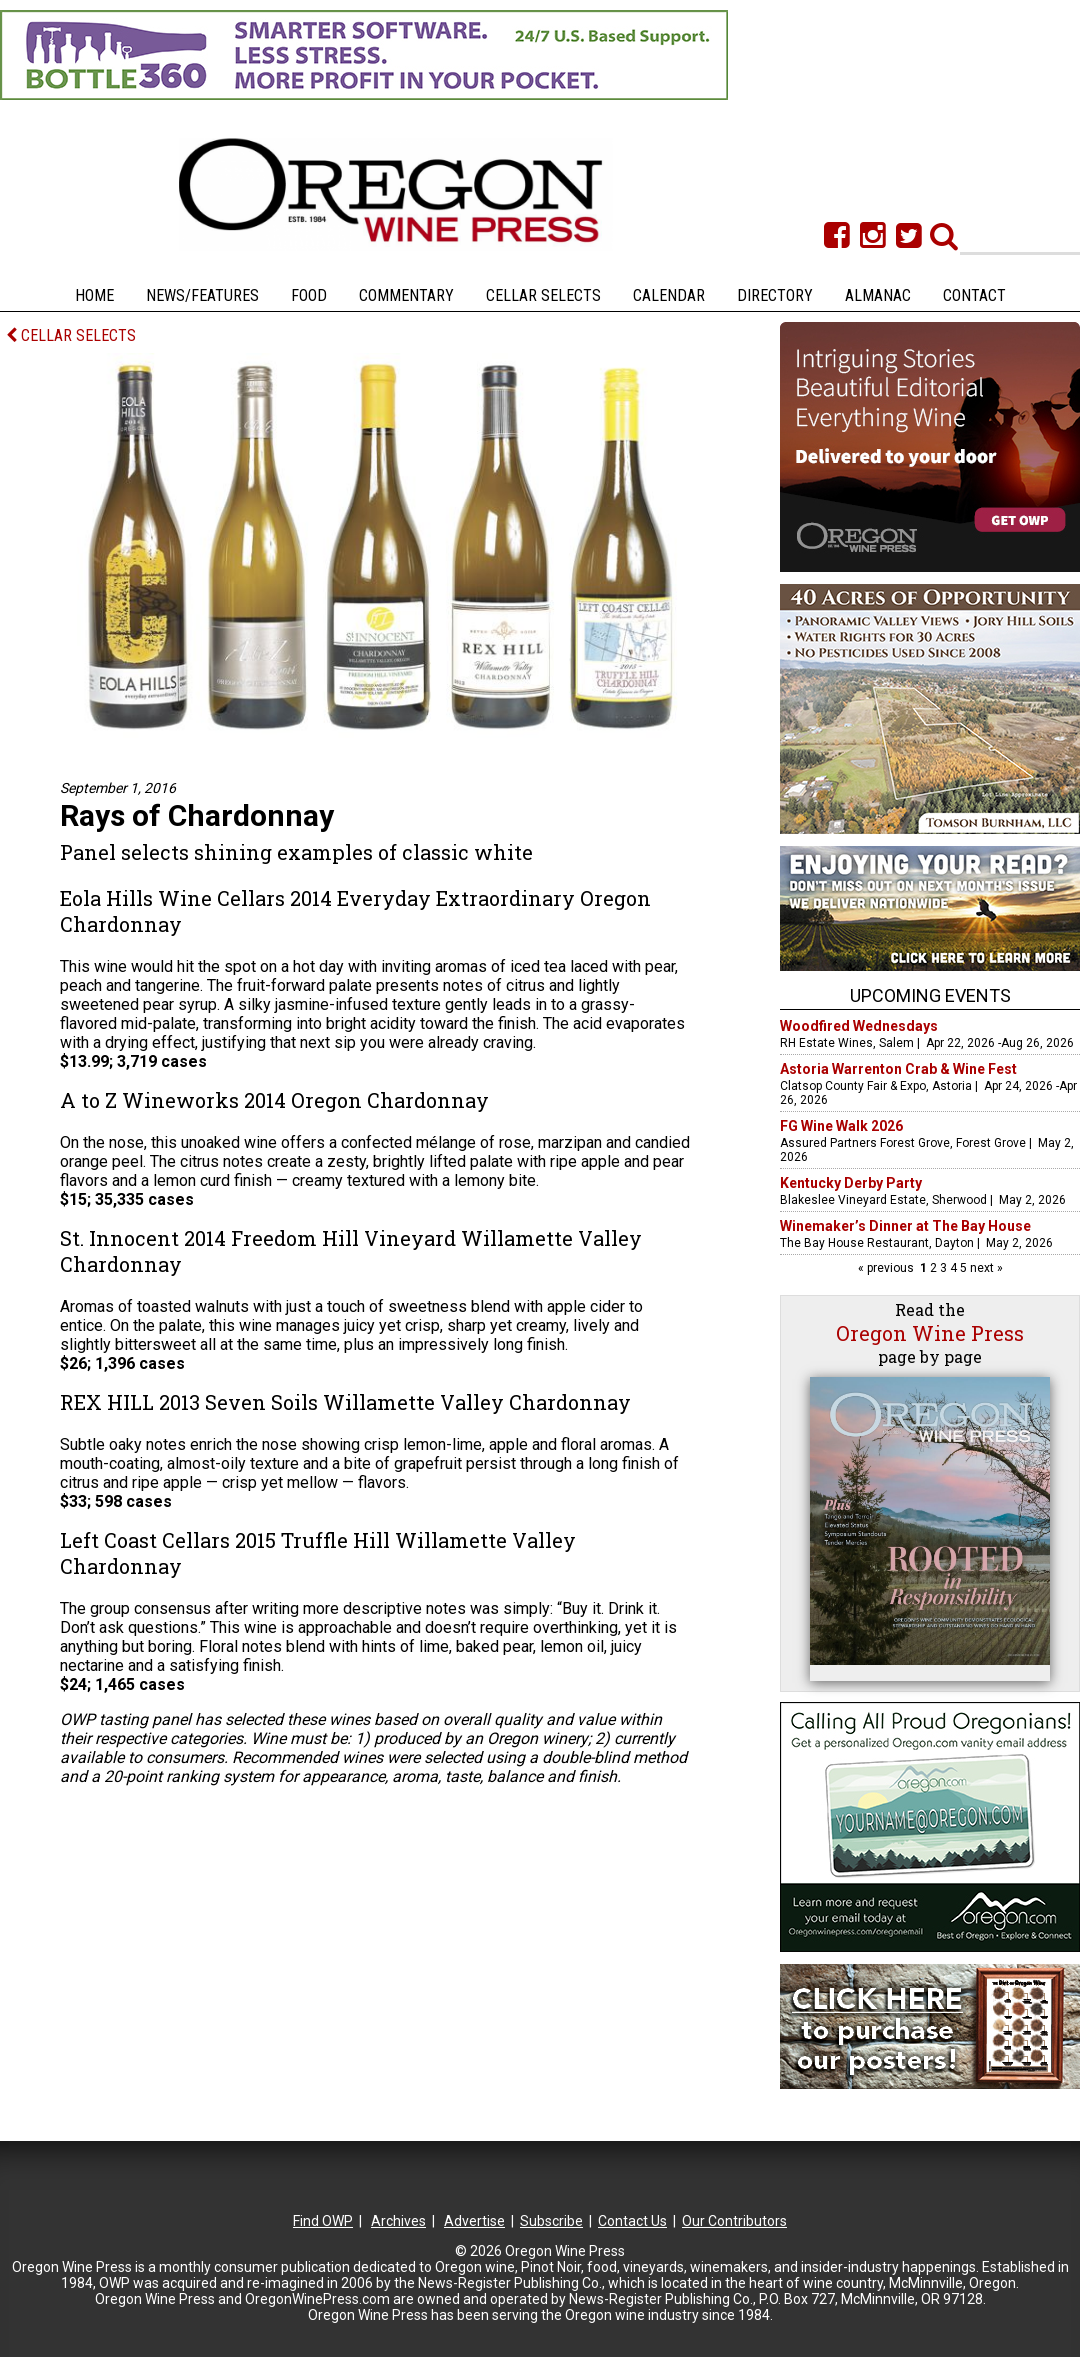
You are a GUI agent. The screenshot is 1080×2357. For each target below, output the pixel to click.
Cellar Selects (543, 295)
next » (985, 1268)
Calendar (669, 295)
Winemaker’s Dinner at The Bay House (905, 1226)
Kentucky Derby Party (851, 1183)
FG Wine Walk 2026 (841, 1126)
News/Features (202, 295)
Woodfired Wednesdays (859, 1026)
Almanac (878, 295)
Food (309, 295)
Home (94, 295)
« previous (887, 1268)
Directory (775, 295)
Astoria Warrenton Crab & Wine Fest (898, 1069)
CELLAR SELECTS (71, 335)
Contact (974, 295)
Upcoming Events (930, 995)
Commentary (406, 295)
